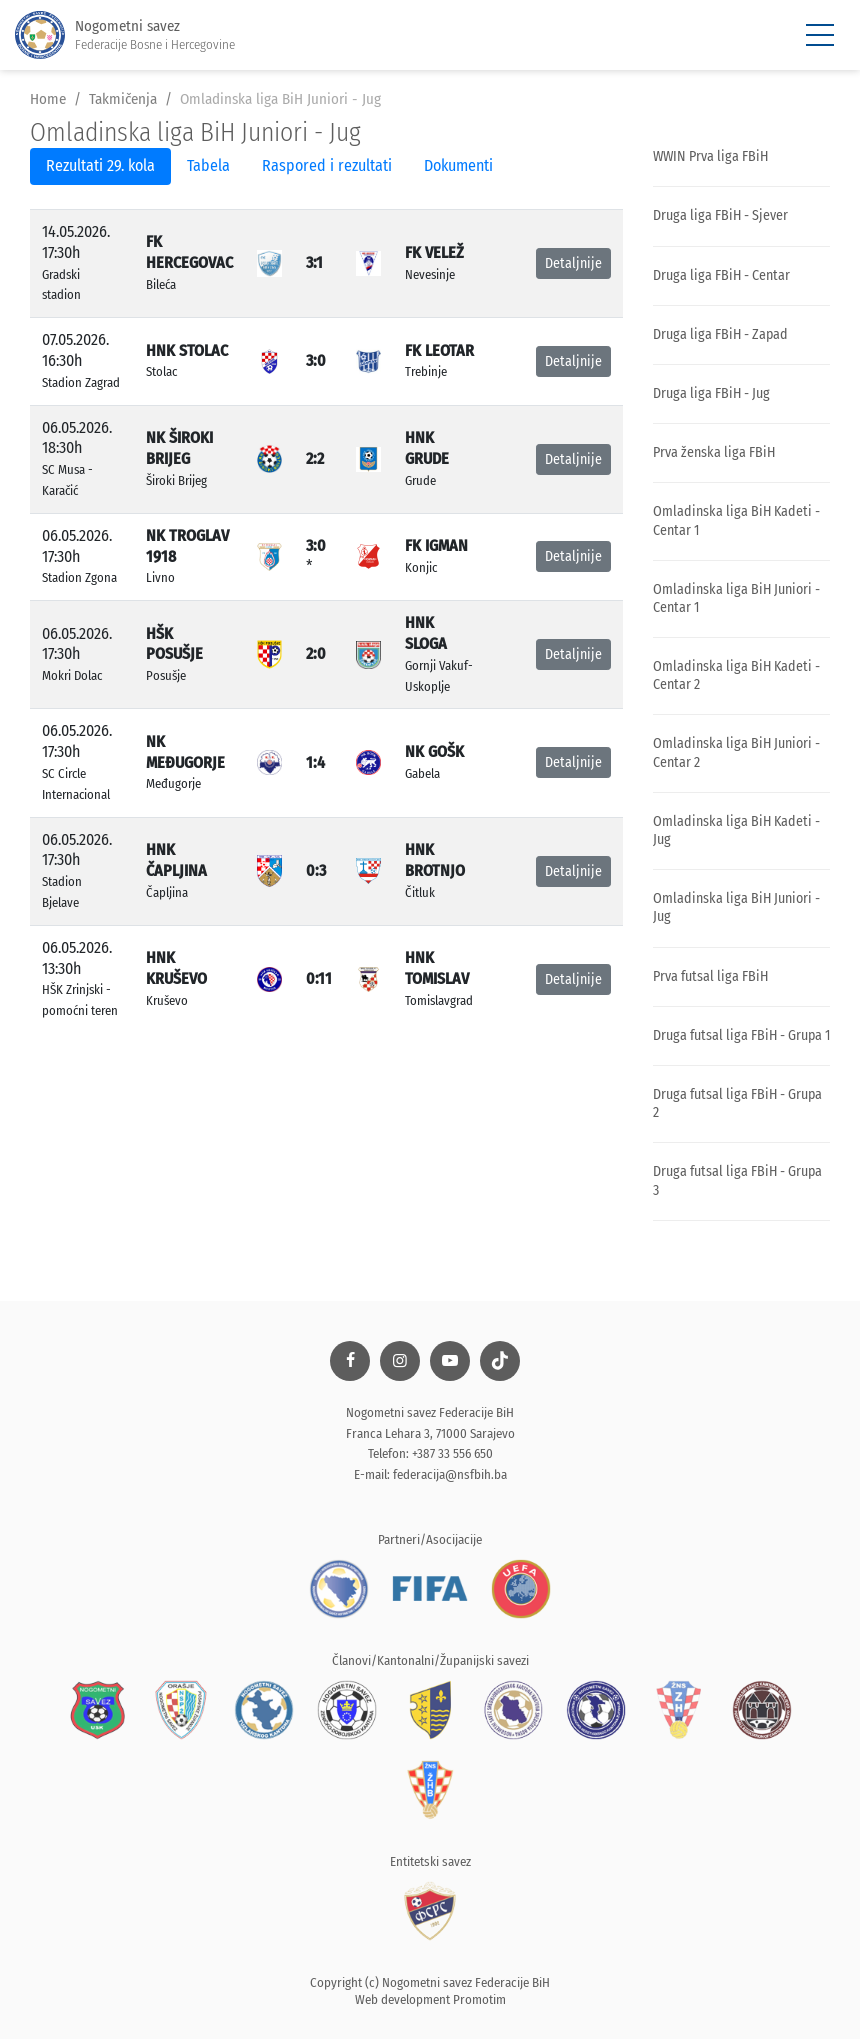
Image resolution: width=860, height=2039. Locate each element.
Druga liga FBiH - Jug (711, 393)
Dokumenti (458, 165)
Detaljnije (573, 263)
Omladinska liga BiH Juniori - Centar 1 (736, 598)
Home (48, 99)
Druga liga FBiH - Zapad (720, 334)
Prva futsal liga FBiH (710, 976)
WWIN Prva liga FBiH (710, 156)
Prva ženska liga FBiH (714, 452)
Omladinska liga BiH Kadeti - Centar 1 (736, 520)
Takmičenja (123, 99)
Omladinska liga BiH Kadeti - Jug (736, 830)
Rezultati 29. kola (100, 165)
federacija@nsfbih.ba (450, 1474)
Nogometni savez (125, 35)
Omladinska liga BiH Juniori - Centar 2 (736, 752)
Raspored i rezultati (327, 165)
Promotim (479, 1999)
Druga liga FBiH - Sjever (720, 215)
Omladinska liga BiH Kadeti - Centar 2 (736, 675)
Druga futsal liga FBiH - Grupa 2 (737, 1103)
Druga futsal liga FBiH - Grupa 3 (737, 1180)
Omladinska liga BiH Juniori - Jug (736, 907)
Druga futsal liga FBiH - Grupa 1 (741, 1035)
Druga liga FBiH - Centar (721, 275)
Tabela (208, 165)
